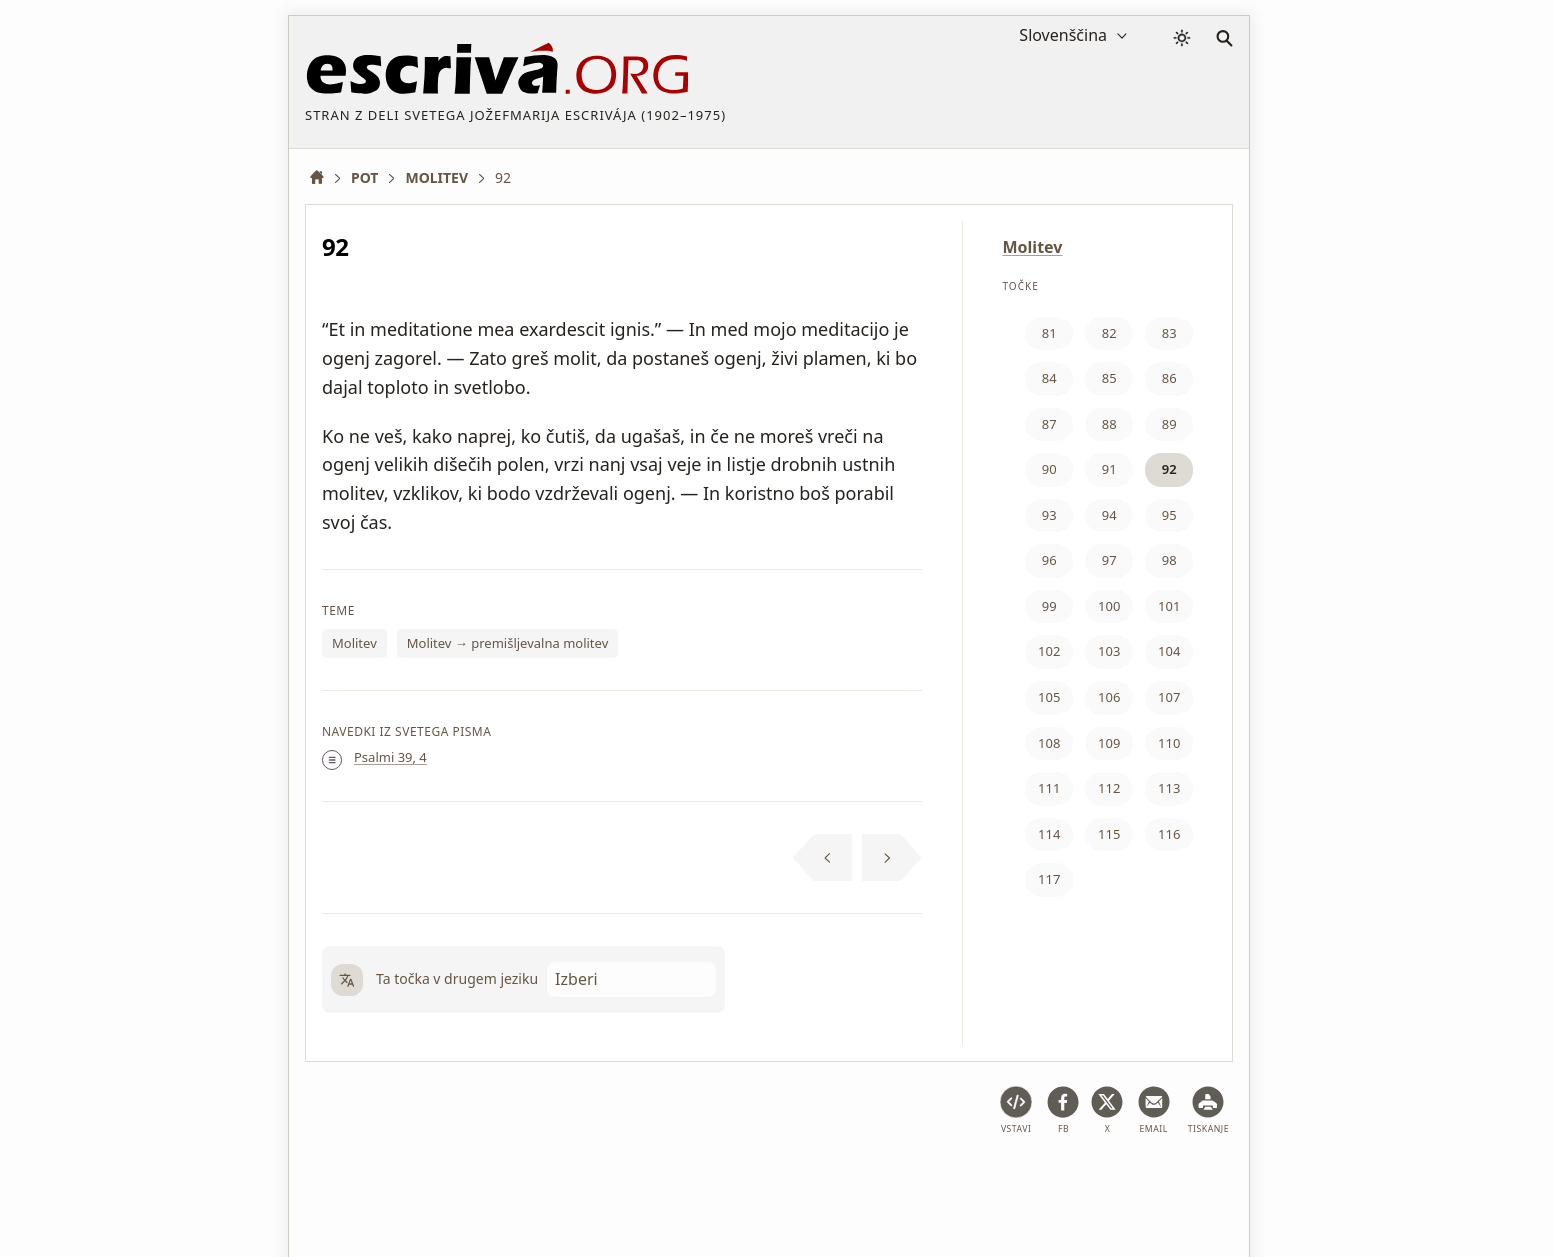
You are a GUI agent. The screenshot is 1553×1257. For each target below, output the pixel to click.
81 (1049, 333)
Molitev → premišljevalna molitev (508, 643)
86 (1169, 378)
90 (1049, 469)
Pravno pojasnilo (452, 1181)
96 (1049, 560)
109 (1109, 743)
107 (1169, 697)
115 (1109, 834)
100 (1109, 606)
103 (1109, 651)
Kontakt (982, 1181)
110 (1169, 743)
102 (1049, 651)
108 (1049, 743)
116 (1169, 834)
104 (1169, 651)
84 (1049, 378)
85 (1109, 378)
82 (1109, 333)
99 (1049, 606)
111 (1049, 788)
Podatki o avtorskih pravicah (840, 1181)
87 (1049, 424)
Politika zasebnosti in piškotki (627, 1181)
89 (1169, 424)
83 (1169, 333)
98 (1169, 560)
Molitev (354, 643)
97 (1109, 560)
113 (1169, 788)
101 (1169, 606)
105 (1049, 697)
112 (1109, 788)
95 (1169, 515)
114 (1049, 834)
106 (1109, 697)
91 (1109, 469)
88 (1109, 424)
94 (1109, 515)
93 (1049, 515)
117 (1049, 879)
